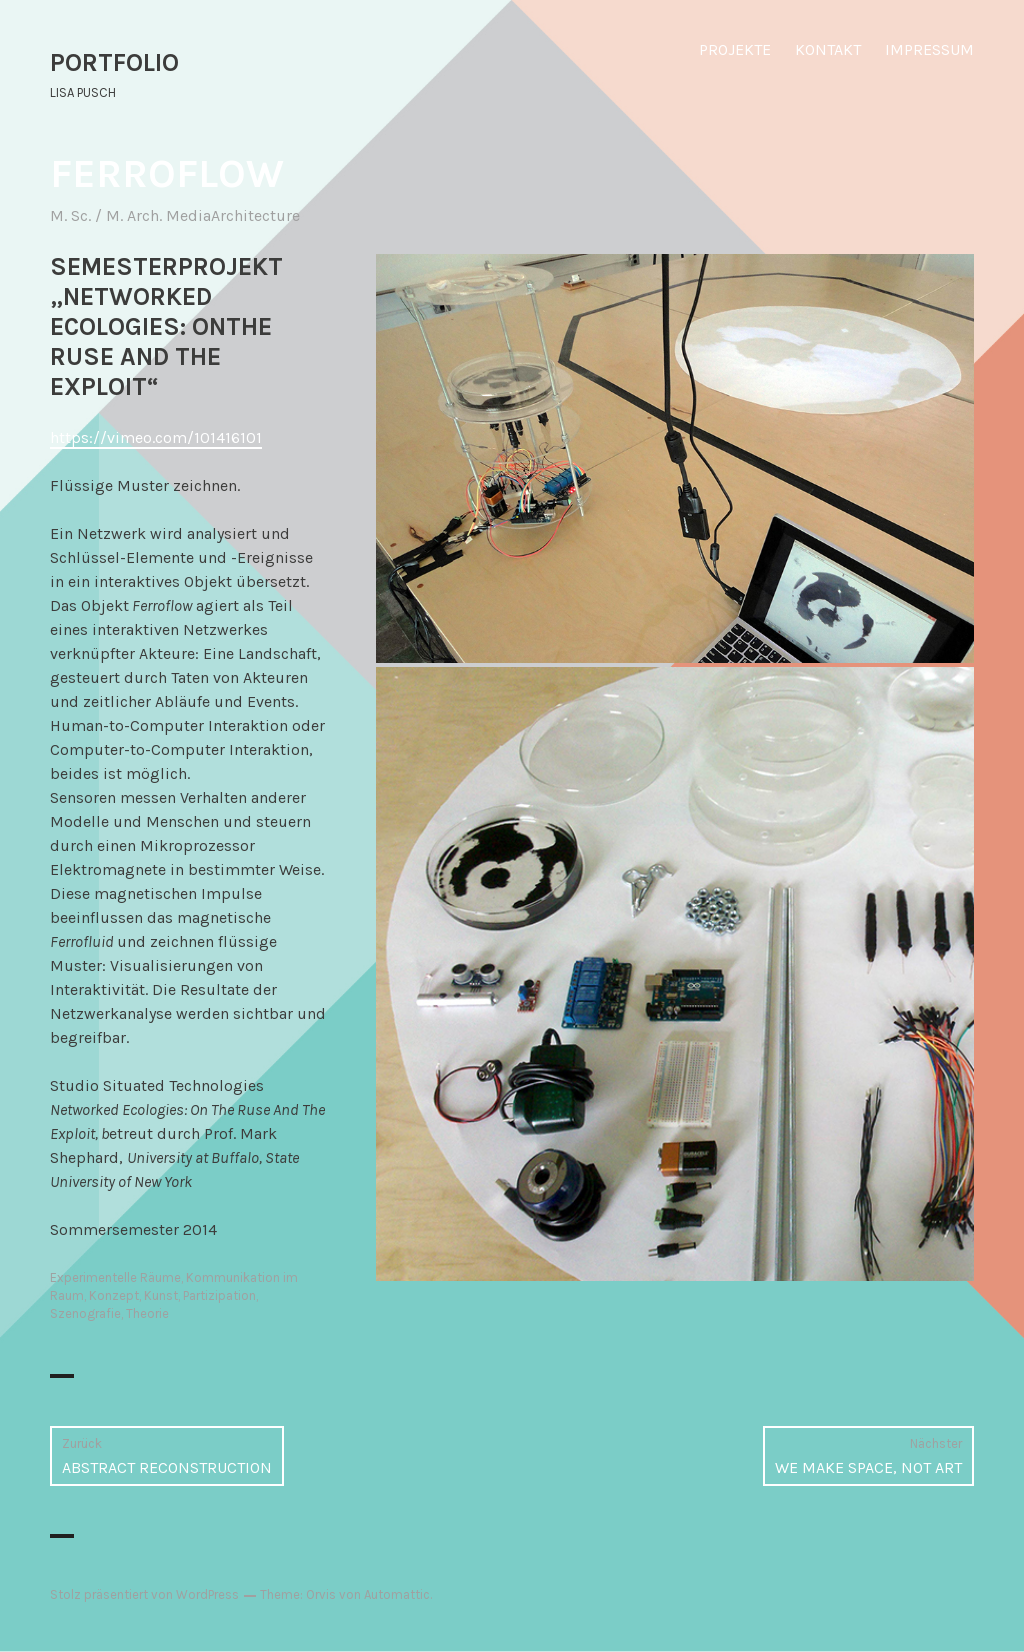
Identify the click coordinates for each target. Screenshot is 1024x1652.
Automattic (397, 1594)
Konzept (114, 1295)
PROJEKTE (735, 49)
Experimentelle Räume (115, 1277)
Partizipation (219, 1295)
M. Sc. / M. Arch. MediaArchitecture (175, 215)
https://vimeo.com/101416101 (156, 437)
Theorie (147, 1313)
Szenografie (85, 1313)
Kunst (161, 1295)
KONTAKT (828, 49)
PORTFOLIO (114, 62)
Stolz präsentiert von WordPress (144, 1594)
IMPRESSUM (929, 49)
